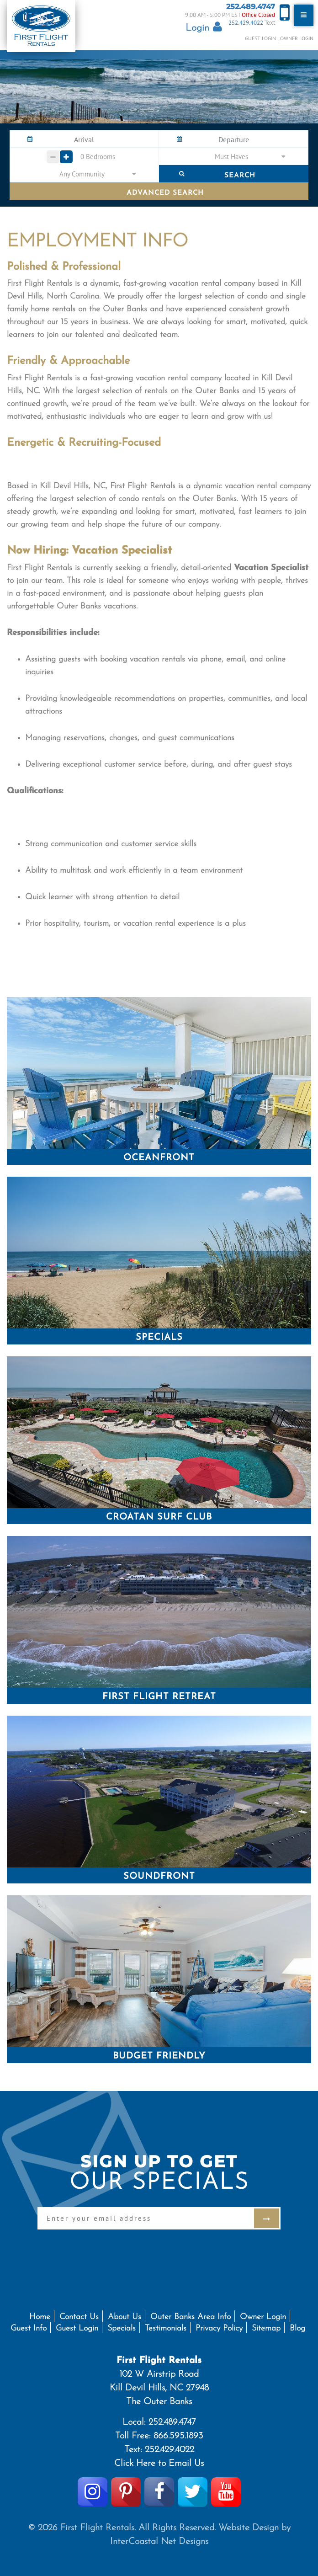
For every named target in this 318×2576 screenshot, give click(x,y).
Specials (121, 2328)
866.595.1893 (178, 2436)
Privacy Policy (219, 2328)
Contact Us (79, 2317)
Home (39, 2317)
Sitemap (266, 2328)
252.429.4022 (245, 23)
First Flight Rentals (41, 26)
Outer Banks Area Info (190, 2317)
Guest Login (260, 38)
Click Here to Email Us (159, 2463)
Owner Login (296, 38)
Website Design (248, 2528)
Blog (297, 2328)
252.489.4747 (250, 6)
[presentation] (106, 2247)
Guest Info (29, 2328)
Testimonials (165, 2328)
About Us (124, 2317)
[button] (233, 156)
